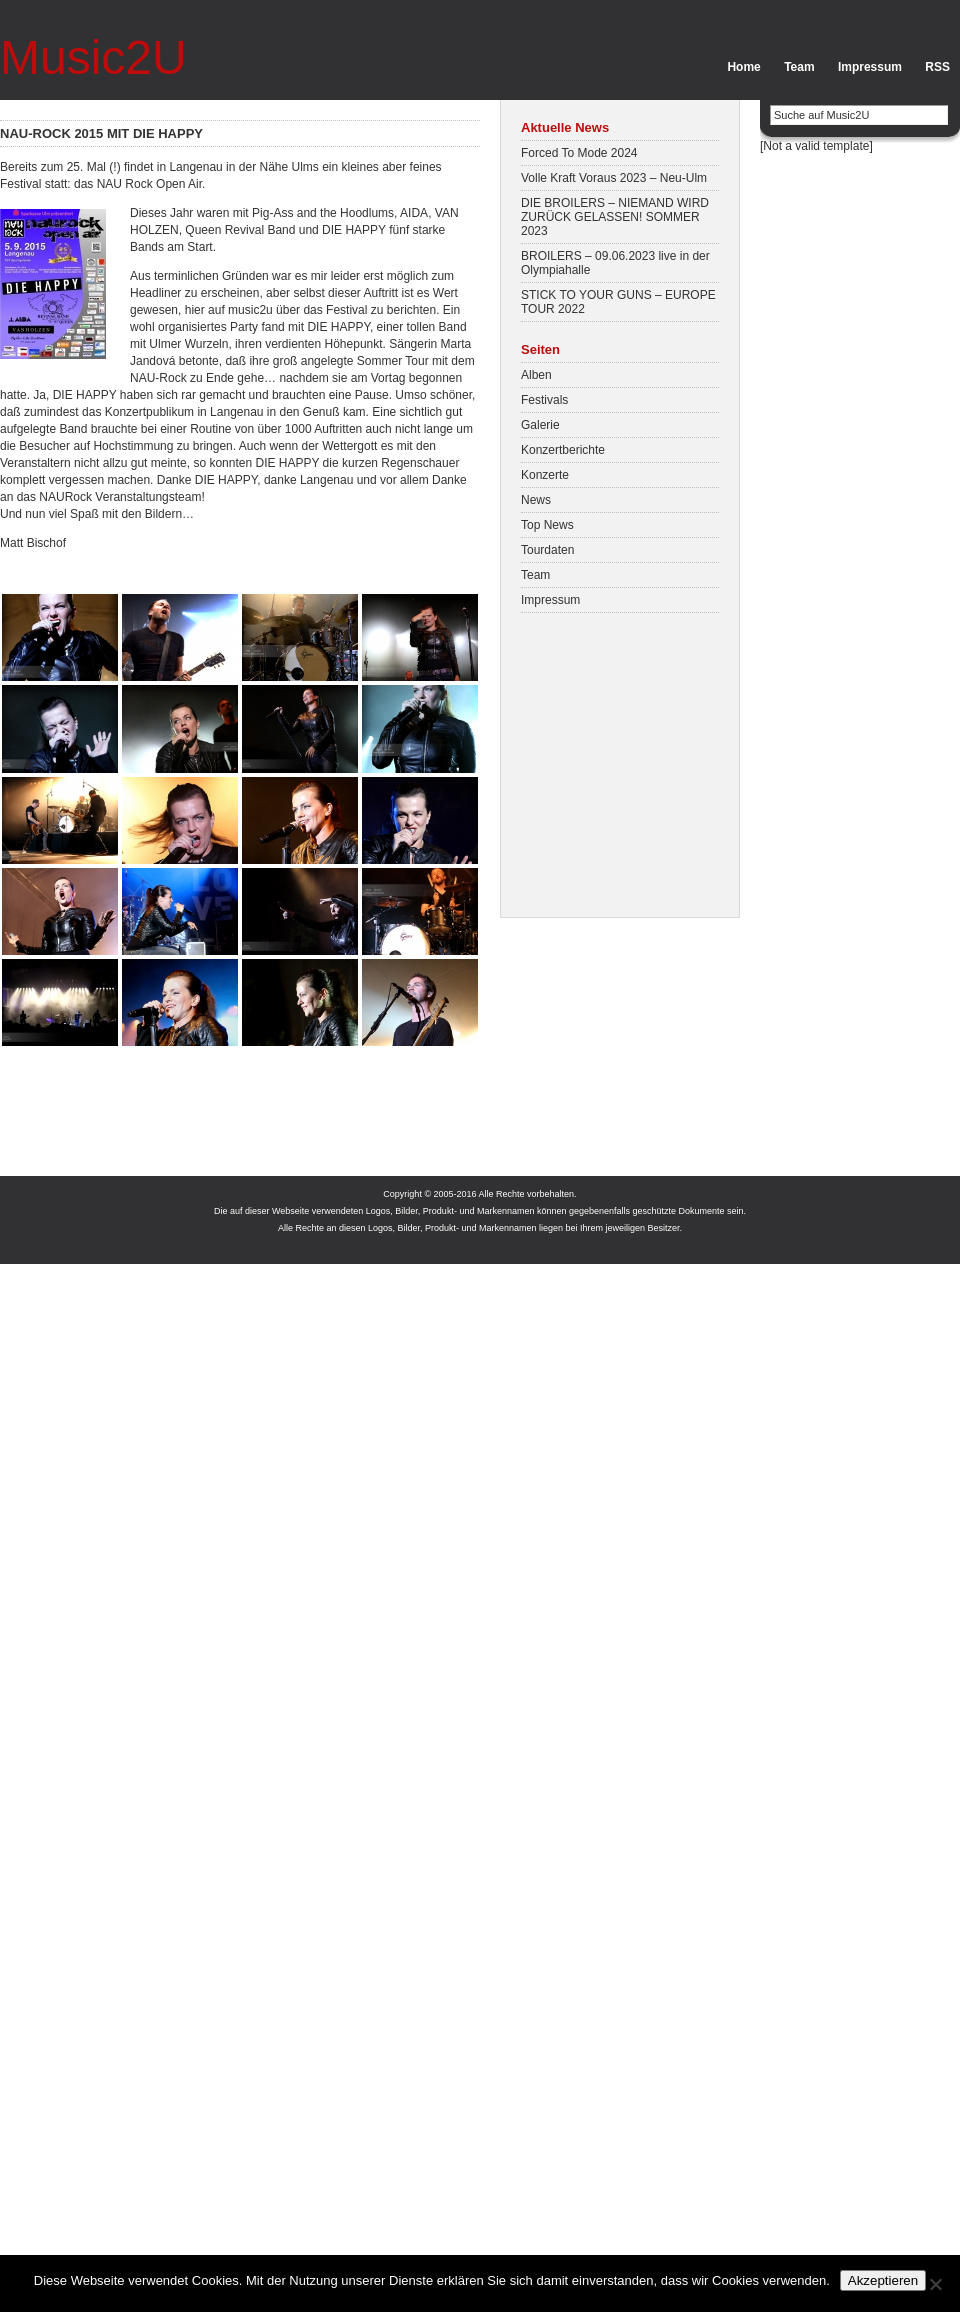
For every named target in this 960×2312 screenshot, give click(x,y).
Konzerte (545, 475)
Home (743, 67)
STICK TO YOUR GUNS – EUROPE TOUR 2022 (618, 302)
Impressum (870, 67)
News (536, 500)
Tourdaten (547, 550)
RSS (937, 67)
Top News (547, 525)
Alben (536, 375)
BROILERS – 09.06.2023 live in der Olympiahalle (615, 263)
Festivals (544, 400)
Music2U (93, 57)
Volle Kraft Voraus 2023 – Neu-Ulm (614, 178)
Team (799, 67)
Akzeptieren (883, 2280)
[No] (935, 2284)
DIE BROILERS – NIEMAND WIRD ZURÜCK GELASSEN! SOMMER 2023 (615, 217)
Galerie (540, 425)
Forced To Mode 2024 (579, 153)
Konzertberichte (563, 450)
